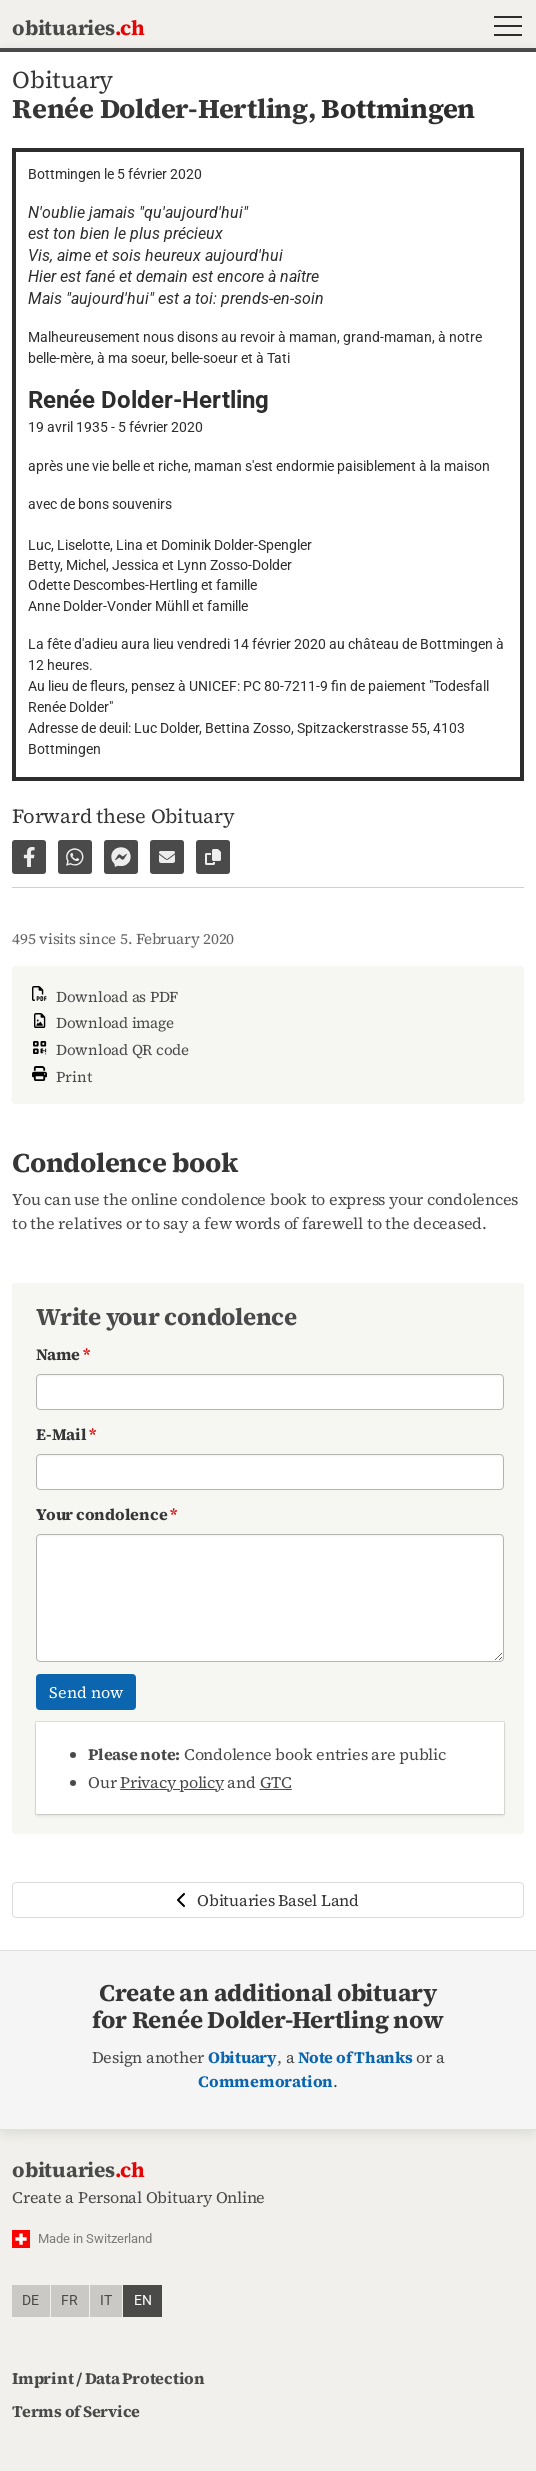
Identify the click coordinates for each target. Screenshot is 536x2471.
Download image (100, 1022)
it (106, 2300)
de (30, 2300)
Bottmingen (398, 108)
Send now (86, 1692)
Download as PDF (103, 996)
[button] (503, 28)
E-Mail (66, 1434)
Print (60, 1074)
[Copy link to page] (213, 857)
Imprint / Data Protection (108, 2378)
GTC (276, 1782)
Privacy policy (172, 1782)
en (143, 2300)
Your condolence (106, 1514)
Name (63, 1354)
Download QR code (108, 1049)
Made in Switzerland (95, 2238)
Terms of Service (76, 2411)
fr (69, 2300)
